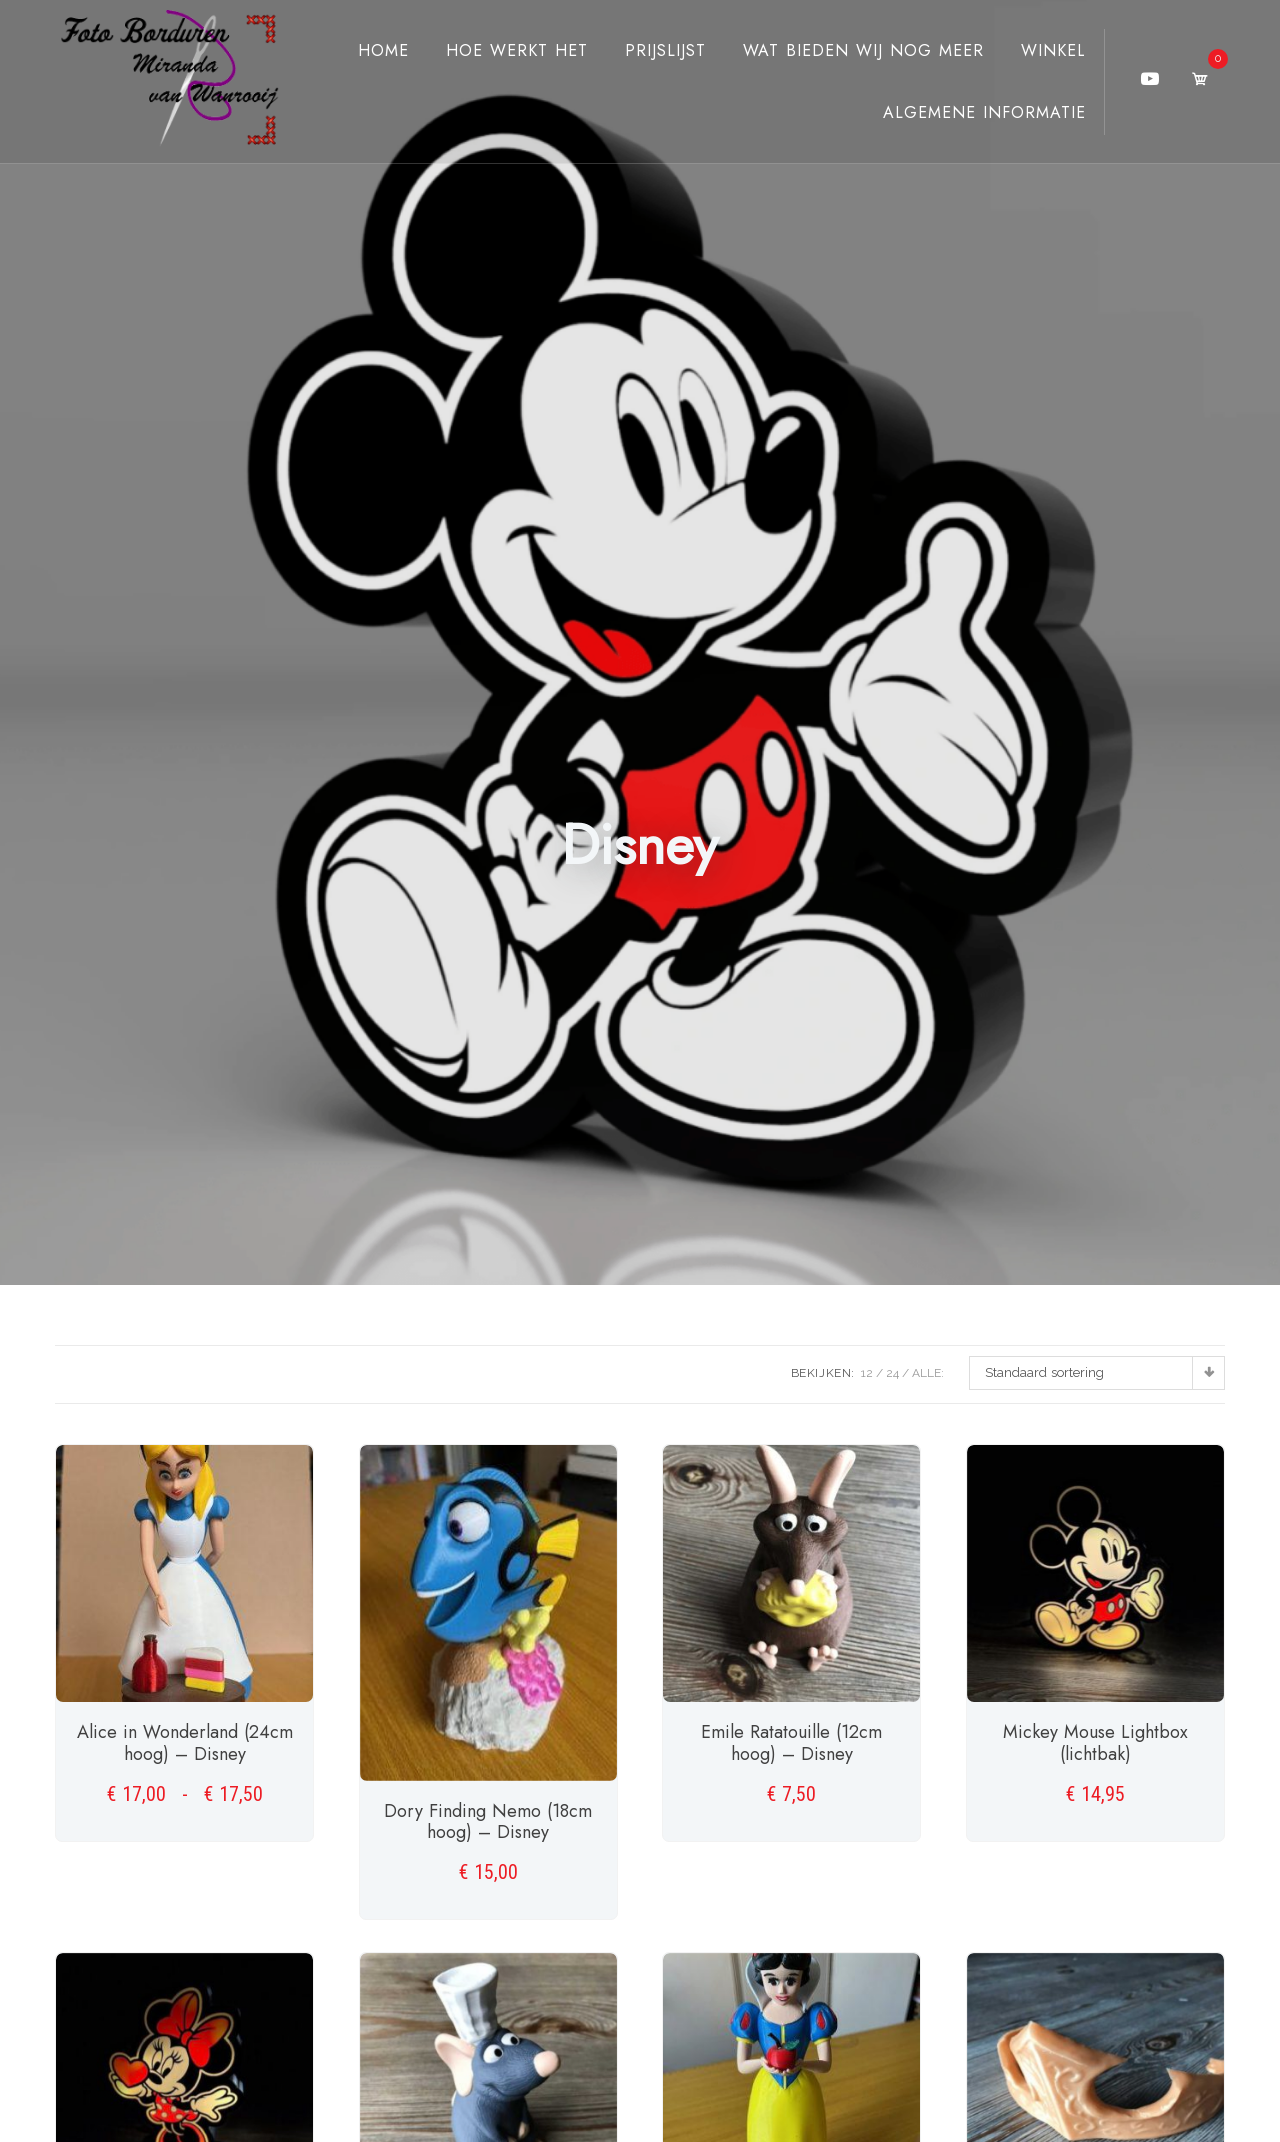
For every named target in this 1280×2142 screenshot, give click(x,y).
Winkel (1035, 50)
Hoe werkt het (499, 50)
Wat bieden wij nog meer (845, 50)
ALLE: (928, 1373)
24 (892, 1373)
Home (365, 50)
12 (867, 1373)
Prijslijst (647, 50)
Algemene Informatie (966, 112)
